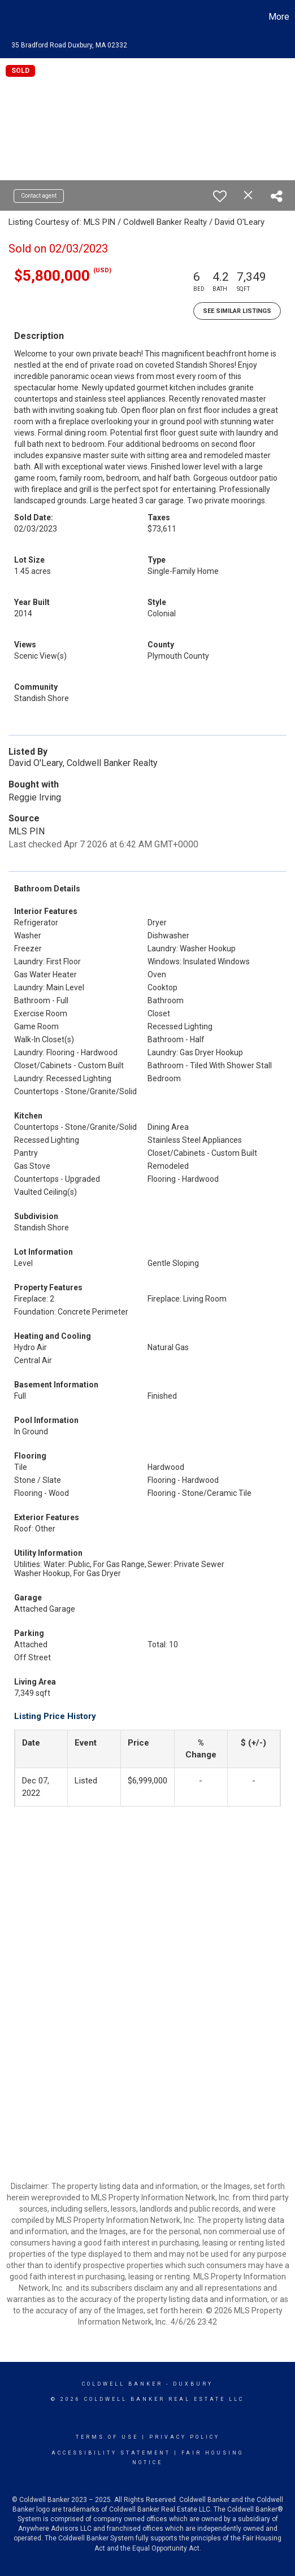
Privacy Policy (184, 2437)
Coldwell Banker (122, 2384)
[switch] (220, 196)
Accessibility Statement (111, 2453)
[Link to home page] (10, 17)
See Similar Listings (237, 311)
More (278, 16)
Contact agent (39, 196)
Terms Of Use (107, 2437)
